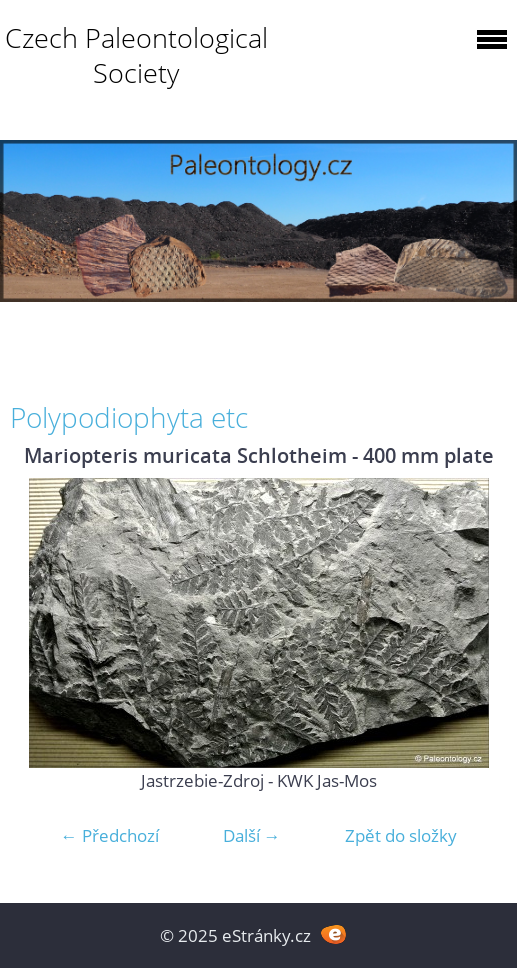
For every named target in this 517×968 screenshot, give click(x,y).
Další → (252, 835)
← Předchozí (110, 835)
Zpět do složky (401, 835)
